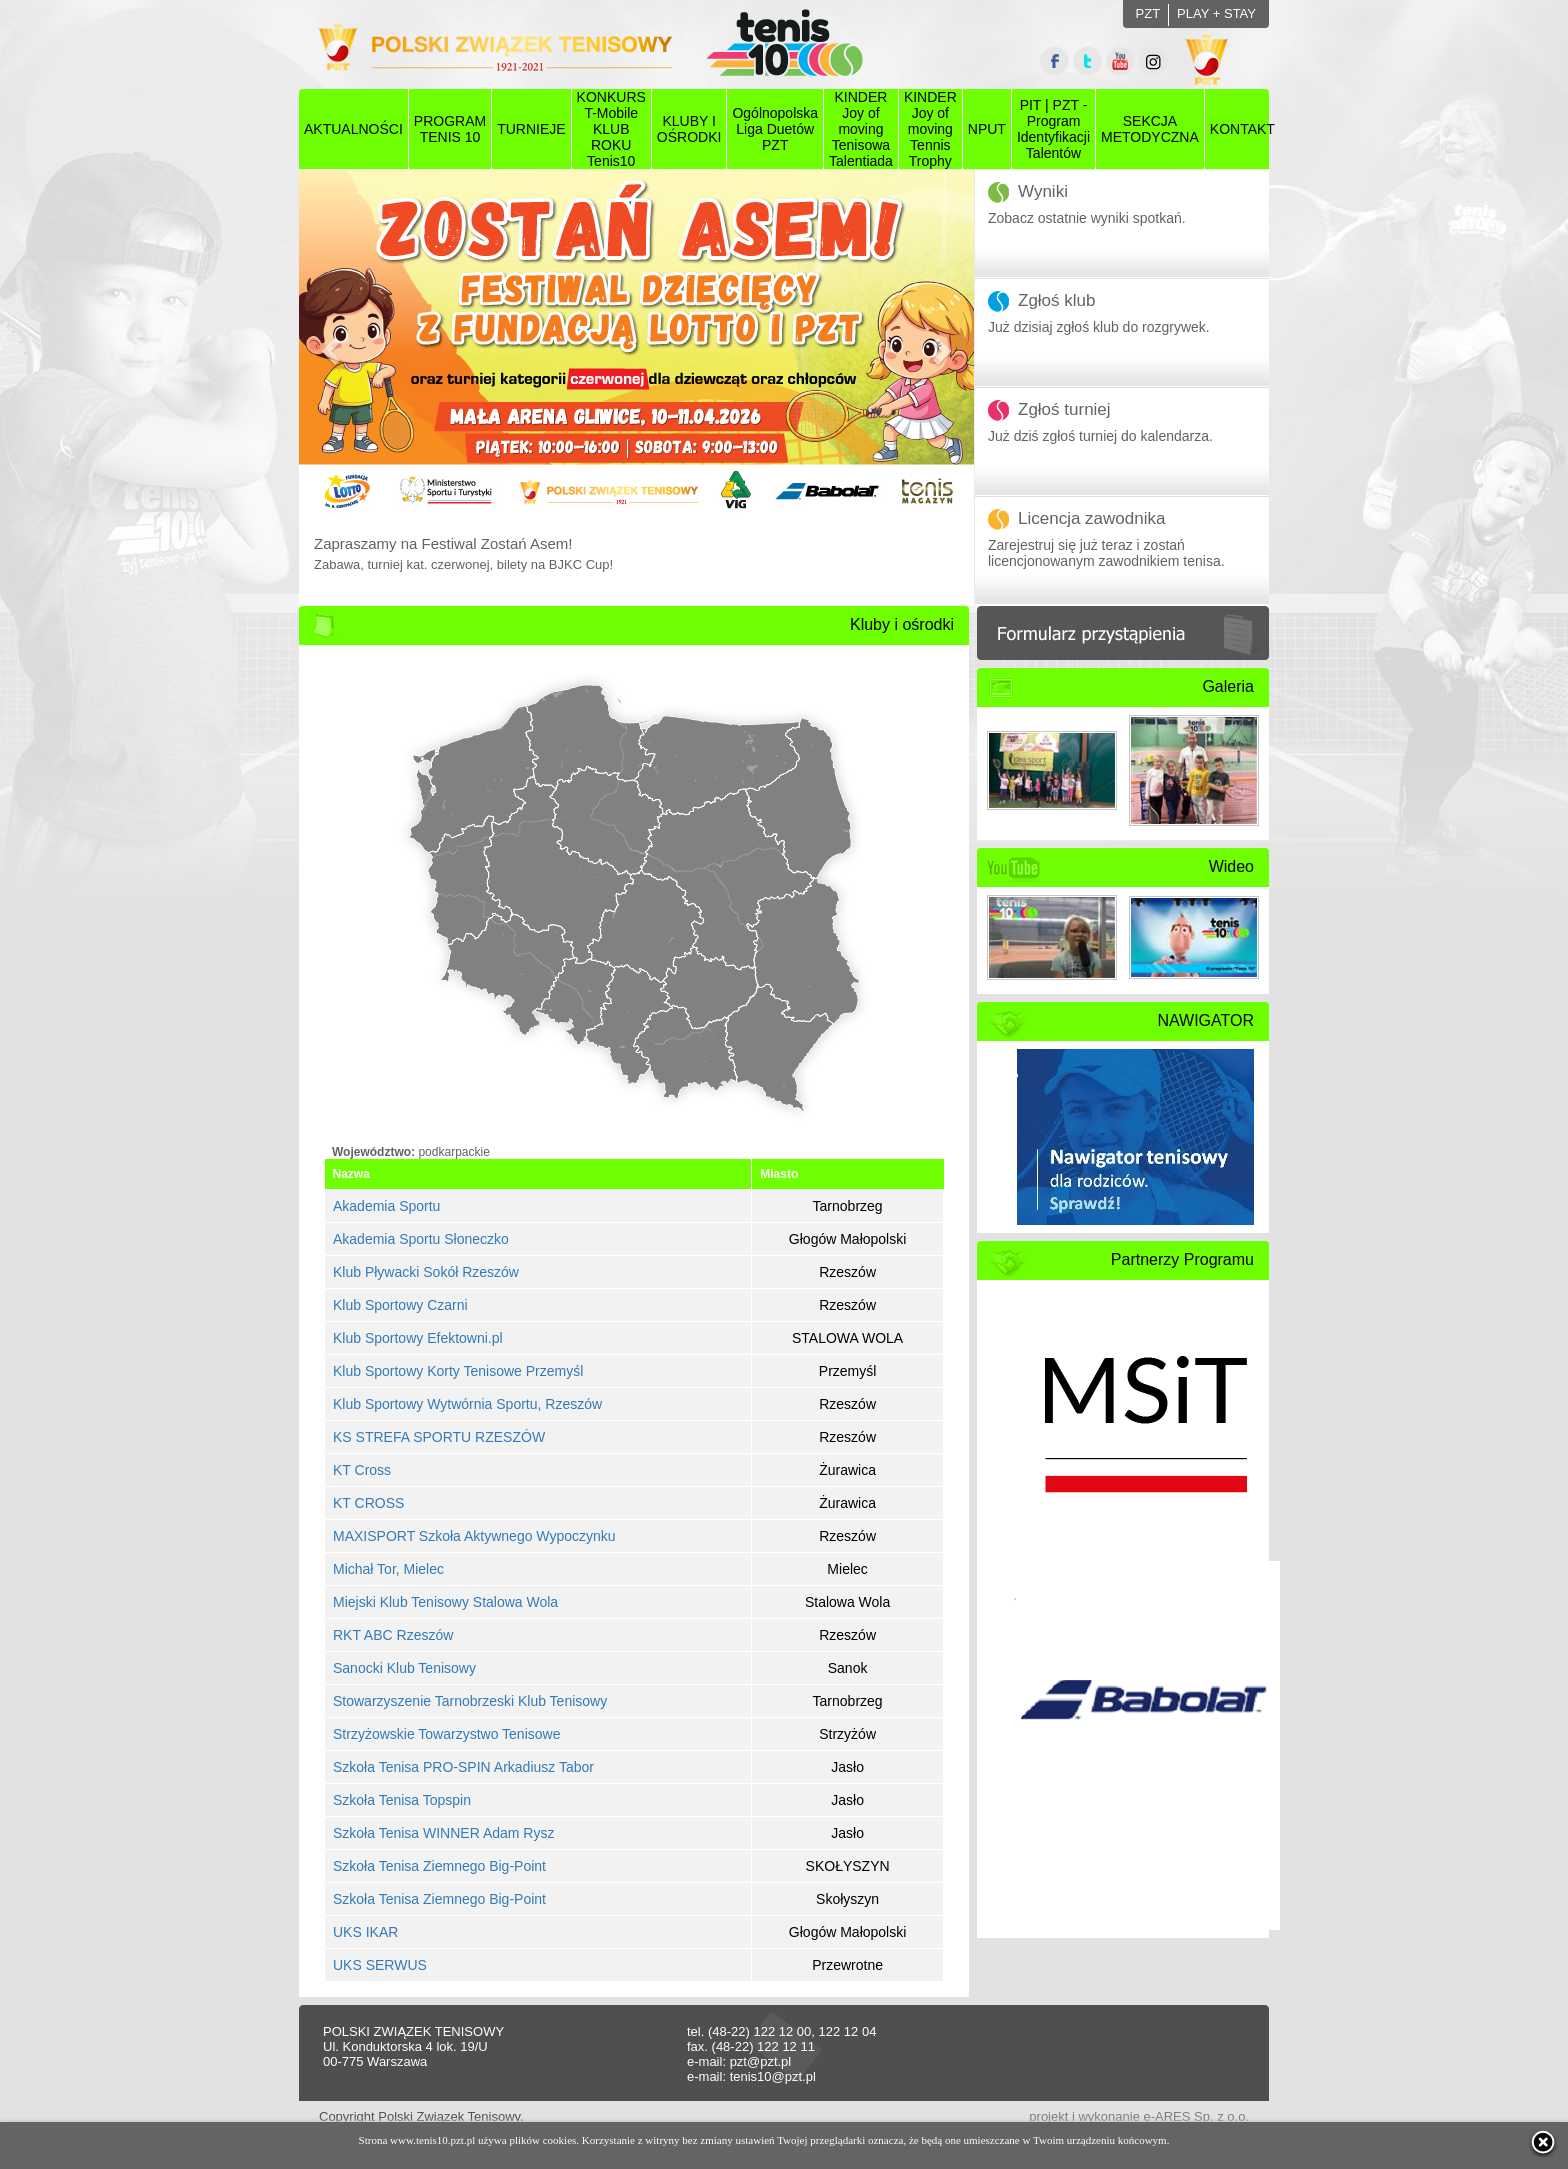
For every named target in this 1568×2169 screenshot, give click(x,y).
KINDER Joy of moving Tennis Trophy (930, 129)
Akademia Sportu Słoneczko (421, 1239)
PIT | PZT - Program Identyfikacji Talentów (1053, 129)
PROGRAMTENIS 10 (450, 129)
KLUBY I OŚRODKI (689, 129)
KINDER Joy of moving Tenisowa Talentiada (861, 129)
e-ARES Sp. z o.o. (1197, 2116)
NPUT (987, 129)
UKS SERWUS (380, 1965)
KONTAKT (1242, 129)
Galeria (1228, 686)
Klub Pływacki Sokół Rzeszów (426, 1272)
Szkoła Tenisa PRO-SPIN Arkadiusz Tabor (463, 1767)
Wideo (1231, 866)
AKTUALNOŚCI (353, 129)
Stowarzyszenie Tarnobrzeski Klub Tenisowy (470, 1701)
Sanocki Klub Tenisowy (404, 1668)
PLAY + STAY (1216, 13)
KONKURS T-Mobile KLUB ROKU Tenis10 (611, 129)
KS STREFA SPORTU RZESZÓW (439, 1437)
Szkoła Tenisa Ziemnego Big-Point (439, 1866)
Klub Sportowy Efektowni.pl (418, 1338)
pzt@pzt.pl (761, 2061)
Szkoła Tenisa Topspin (402, 1800)
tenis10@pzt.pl (773, 2076)
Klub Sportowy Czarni (400, 1305)
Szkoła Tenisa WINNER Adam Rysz (443, 1833)
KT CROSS (368, 1503)
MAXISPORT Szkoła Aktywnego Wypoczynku (474, 1536)
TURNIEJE (531, 129)
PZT (1148, 13)
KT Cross (362, 1470)
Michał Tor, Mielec (388, 1569)
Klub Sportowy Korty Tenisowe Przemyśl (458, 1371)
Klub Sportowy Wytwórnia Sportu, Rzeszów (467, 1404)
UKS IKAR (365, 1932)
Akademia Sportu (386, 1206)
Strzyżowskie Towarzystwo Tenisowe (446, 1734)
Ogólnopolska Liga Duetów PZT (775, 129)
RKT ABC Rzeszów (393, 1635)
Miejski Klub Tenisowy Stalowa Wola (445, 1602)
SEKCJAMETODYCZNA (1150, 129)
